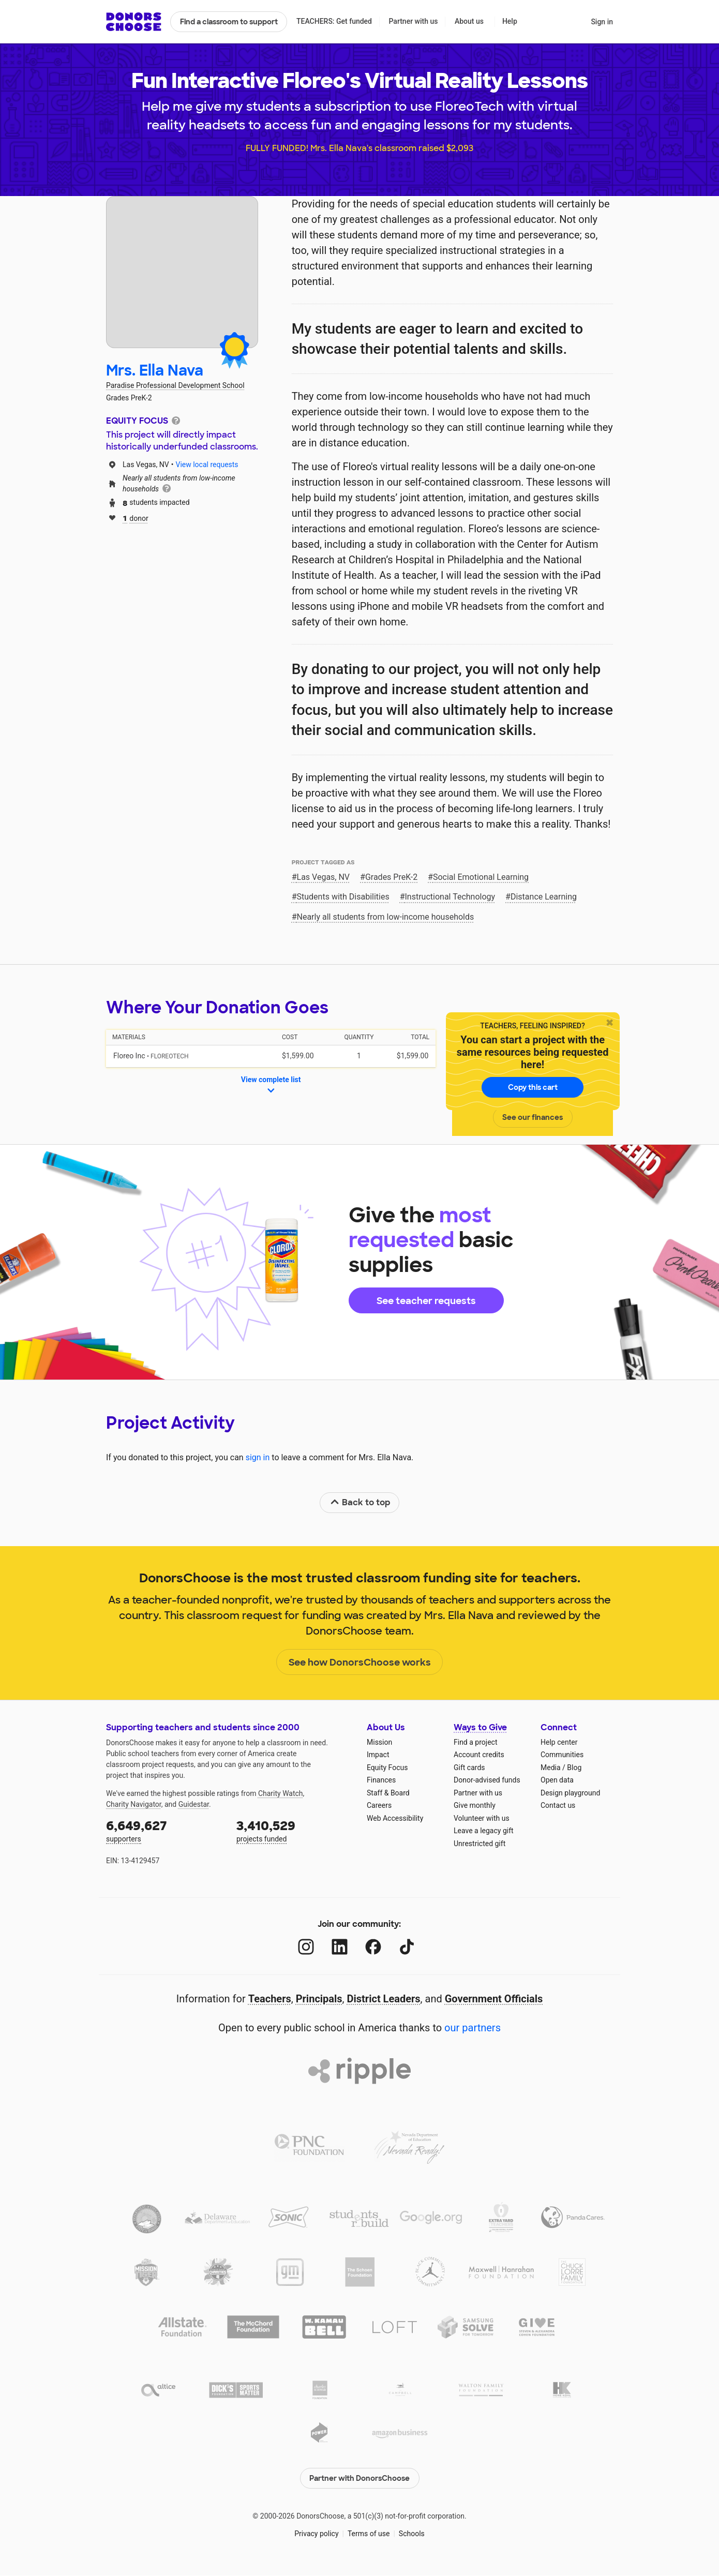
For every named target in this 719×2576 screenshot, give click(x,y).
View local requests (206, 464)
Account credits (479, 1754)
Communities (562, 1754)
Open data (557, 1780)
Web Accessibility (395, 1818)
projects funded (294, 1830)
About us (469, 21)
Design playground (570, 1793)
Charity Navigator (133, 1804)
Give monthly (475, 1805)
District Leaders (384, 1999)
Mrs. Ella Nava (154, 370)
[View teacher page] (182, 272)
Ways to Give (480, 1727)
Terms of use (369, 2533)
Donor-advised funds (487, 1780)
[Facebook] (373, 1946)
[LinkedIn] (339, 1946)
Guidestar (193, 1804)
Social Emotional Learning (481, 877)
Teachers (269, 1999)
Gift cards (469, 1767)
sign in (258, 1457)
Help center (559, 1742)
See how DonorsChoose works (360, 1662)
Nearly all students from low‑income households (385, 917)
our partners (472, 2027)
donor (135, 517)
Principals (319, 1999)
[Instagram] (306, 1946)
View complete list (271, 1085)
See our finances (532, 1117)
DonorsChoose (133, 21)
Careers (379, 1805)
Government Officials (494, 1999)
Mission (379, 1742)
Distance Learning (544, 897)
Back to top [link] (360, 1502)
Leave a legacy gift (484, 1830)
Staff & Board (388, 1793)
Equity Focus (387, 1767)
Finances (381, 1780)
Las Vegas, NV (323, 877)
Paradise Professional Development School (175, 385)
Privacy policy (316, 2533)
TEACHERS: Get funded (334, 21)
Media (551, 1767)
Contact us (558, 1805)
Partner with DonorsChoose (359, 2478)
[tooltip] (176, 420)
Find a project (475, 1742)
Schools (412, 2533)
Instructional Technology (450, 897)
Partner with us (413, 21)
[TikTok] (407, 1946)
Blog (574, 1767)
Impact (378, 1754)
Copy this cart (533, 1087)
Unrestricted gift (479, 1843)
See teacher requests (426, 1301)
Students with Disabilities (343, 897)
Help (509, 21)
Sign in (602, 22)
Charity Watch (280, 1793)
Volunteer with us (482, 1818)
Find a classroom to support (229, 21)
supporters (164, 1830)
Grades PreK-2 (391, 877)
